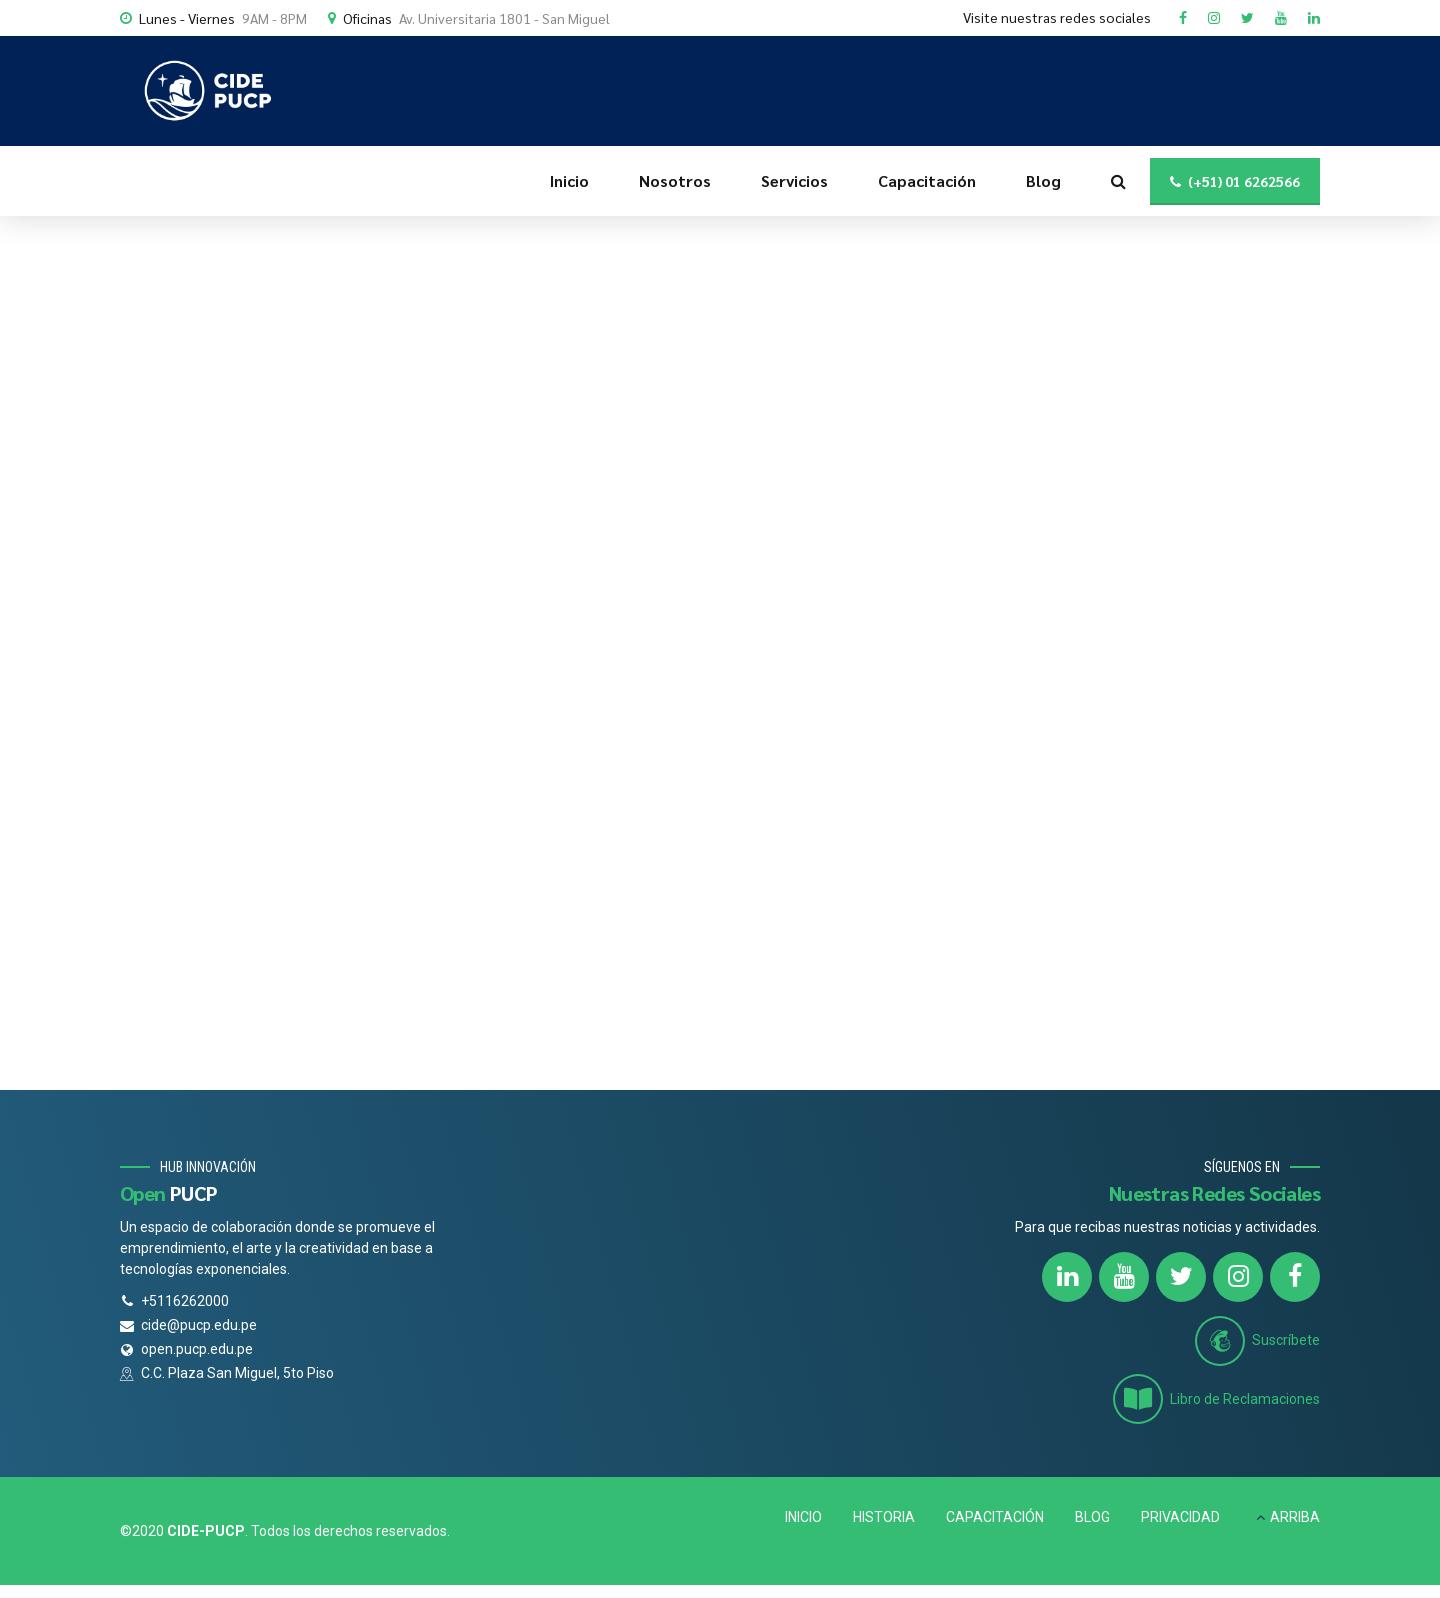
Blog (1043, 180)
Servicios (794, 180)
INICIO (803, 1517)
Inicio (569, 180)
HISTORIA (884, 1517)
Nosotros (675, 180)
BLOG (1092, 1517)
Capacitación (927, 180)
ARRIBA (1295, 1517)
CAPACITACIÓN (995, 1517)
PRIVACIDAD (1180, 1517)
